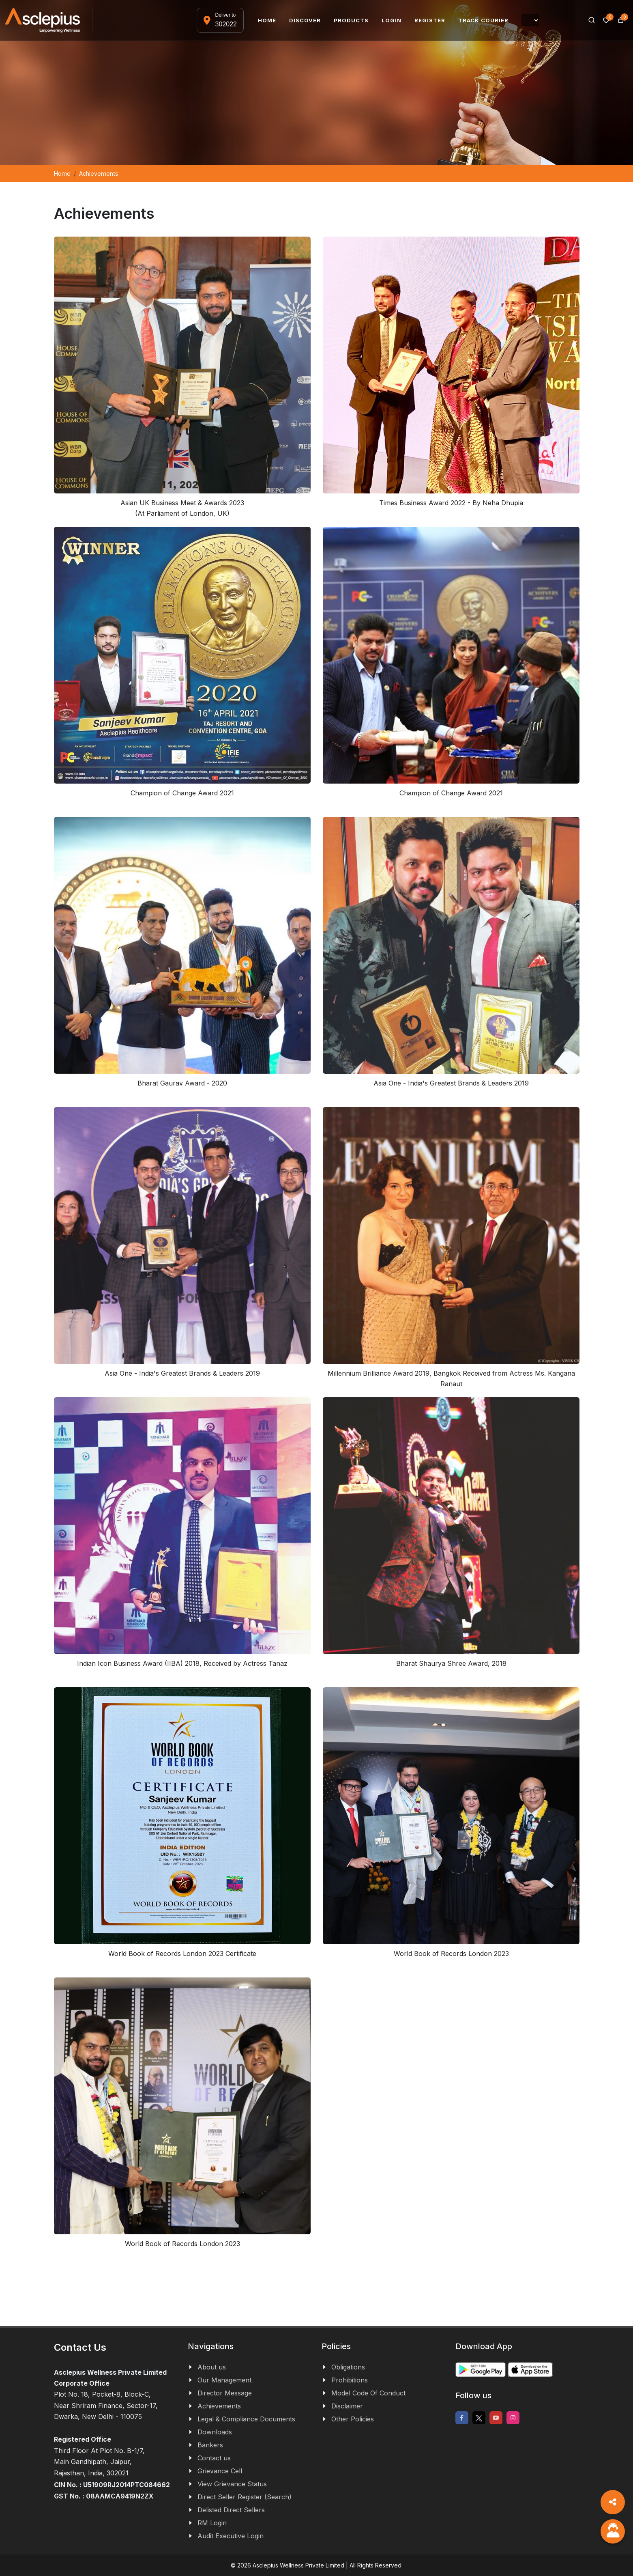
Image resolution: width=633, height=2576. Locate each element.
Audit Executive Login (230, 2536)
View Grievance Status (232, 2484)
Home (62, 173)
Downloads (214, 2432)
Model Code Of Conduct (368, 2393)
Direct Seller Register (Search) (244, 2497)
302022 (226, 24)
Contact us (214, 2458)
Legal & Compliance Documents (246, 2419)
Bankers (210, 2445)
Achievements (219, 2406)
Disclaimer (347, 2406)
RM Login (212, 2523)
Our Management (224, 2380)
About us (211, 2367)
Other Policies (352, 2419)
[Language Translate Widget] (530, 20)
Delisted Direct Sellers (231, 2510)
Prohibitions (349, 2380)
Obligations (348, 2367)
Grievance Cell (219, 2471)
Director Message (224, 2393)
